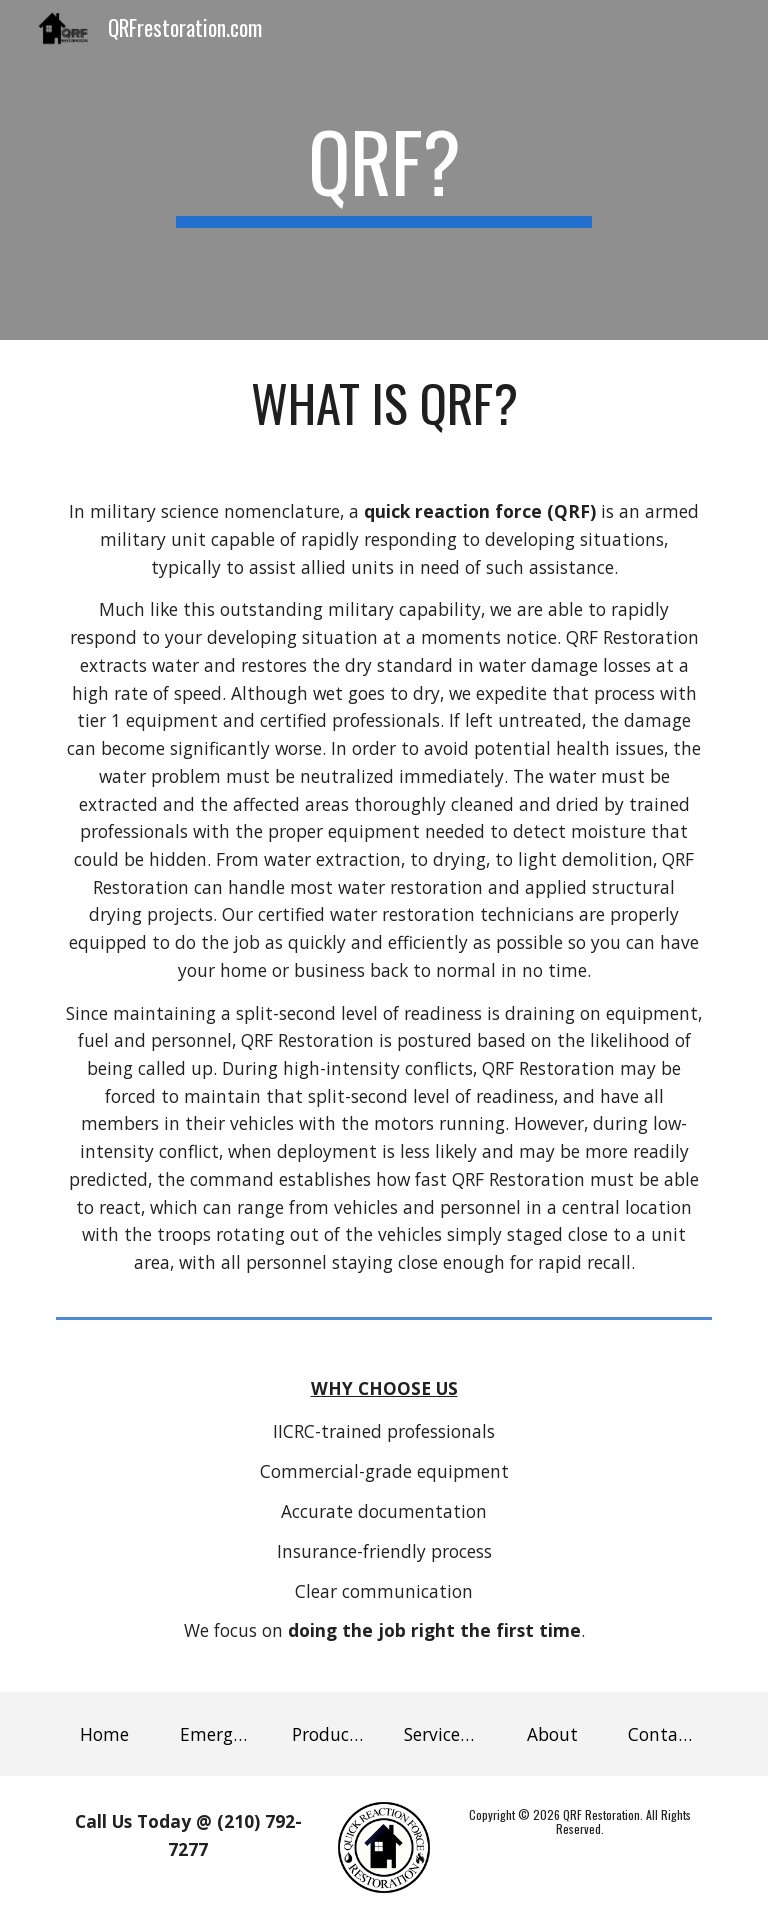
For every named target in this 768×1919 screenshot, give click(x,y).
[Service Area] (439, 1733)
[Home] (103, 1733)
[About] (551, 1733)
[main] (383, 170)
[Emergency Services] (215, 1733)
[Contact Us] (663, 1733)
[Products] (327, 1733)
